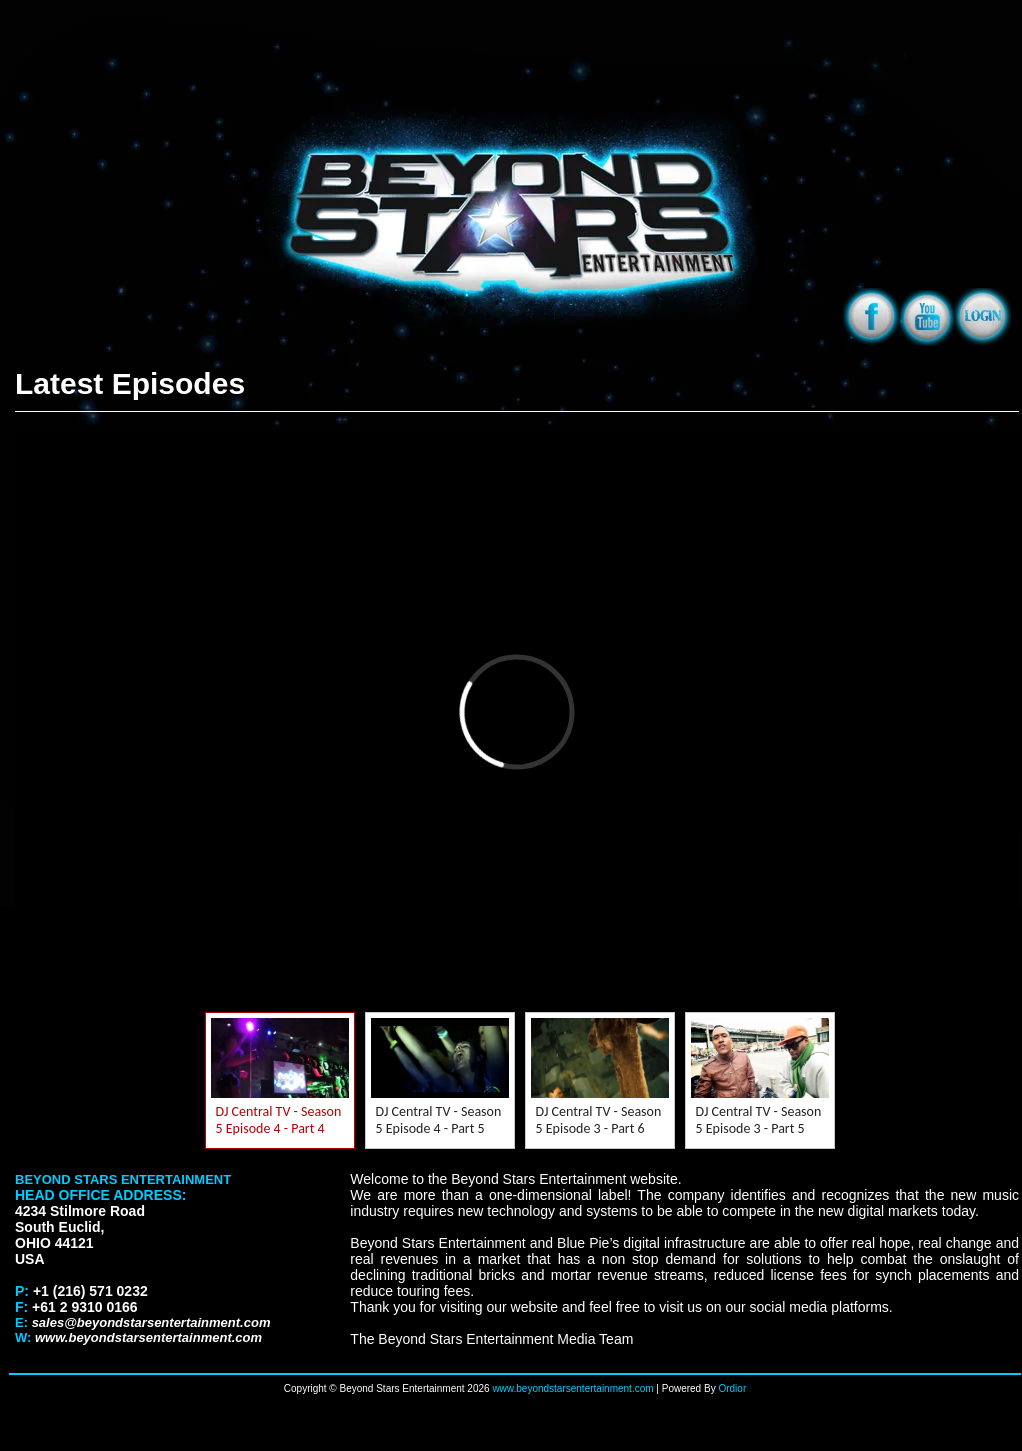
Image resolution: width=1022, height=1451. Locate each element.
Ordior (732, 1388)
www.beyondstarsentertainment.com (572, 1388)
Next (866, 1081)
